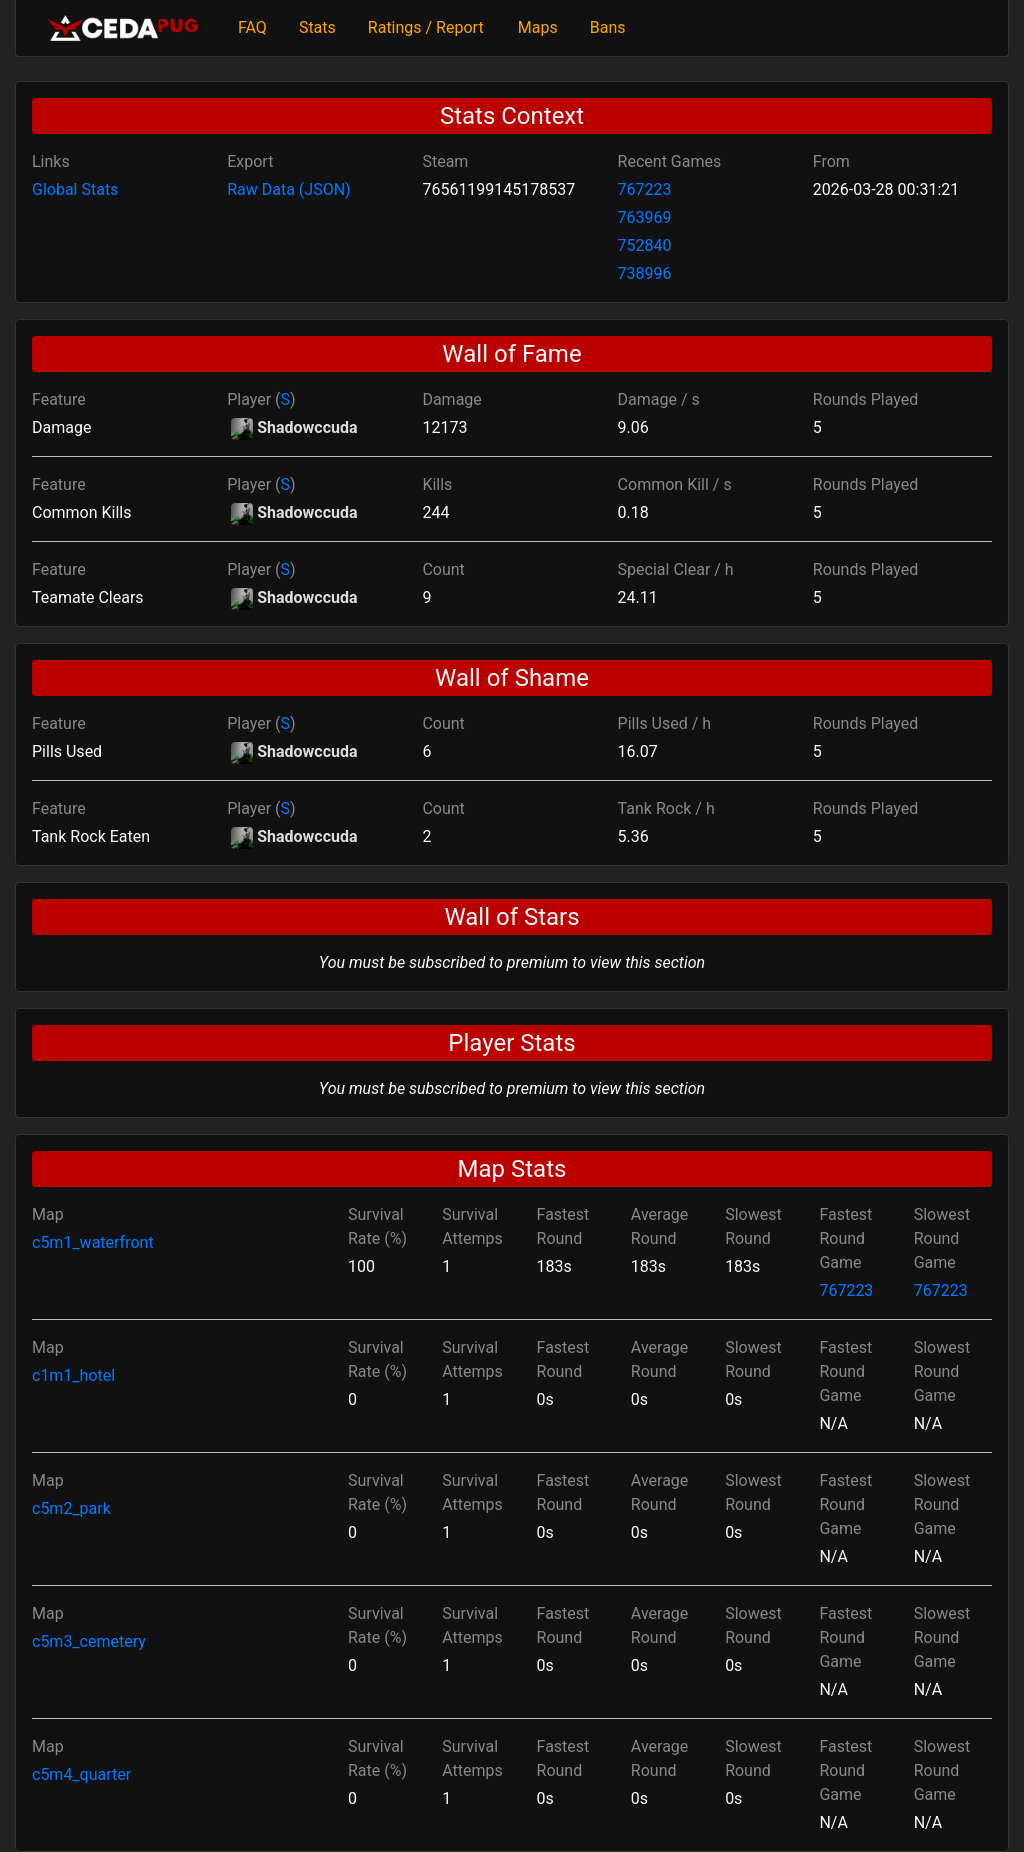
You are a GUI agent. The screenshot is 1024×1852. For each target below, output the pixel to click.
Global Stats (75, 189)
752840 (645, 245)
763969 (645, 217)
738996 (645, 273)
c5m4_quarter (81, 1774)
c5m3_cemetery (89, 1641)
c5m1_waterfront (93, 1242)
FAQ (252, 27)
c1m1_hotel (73, 1375)
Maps (538, 27)
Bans (608, 27)
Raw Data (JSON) (288, 189)
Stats (317, 27)
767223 (645, 189)
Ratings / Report (426, 27)
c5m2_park (71, 1508)
